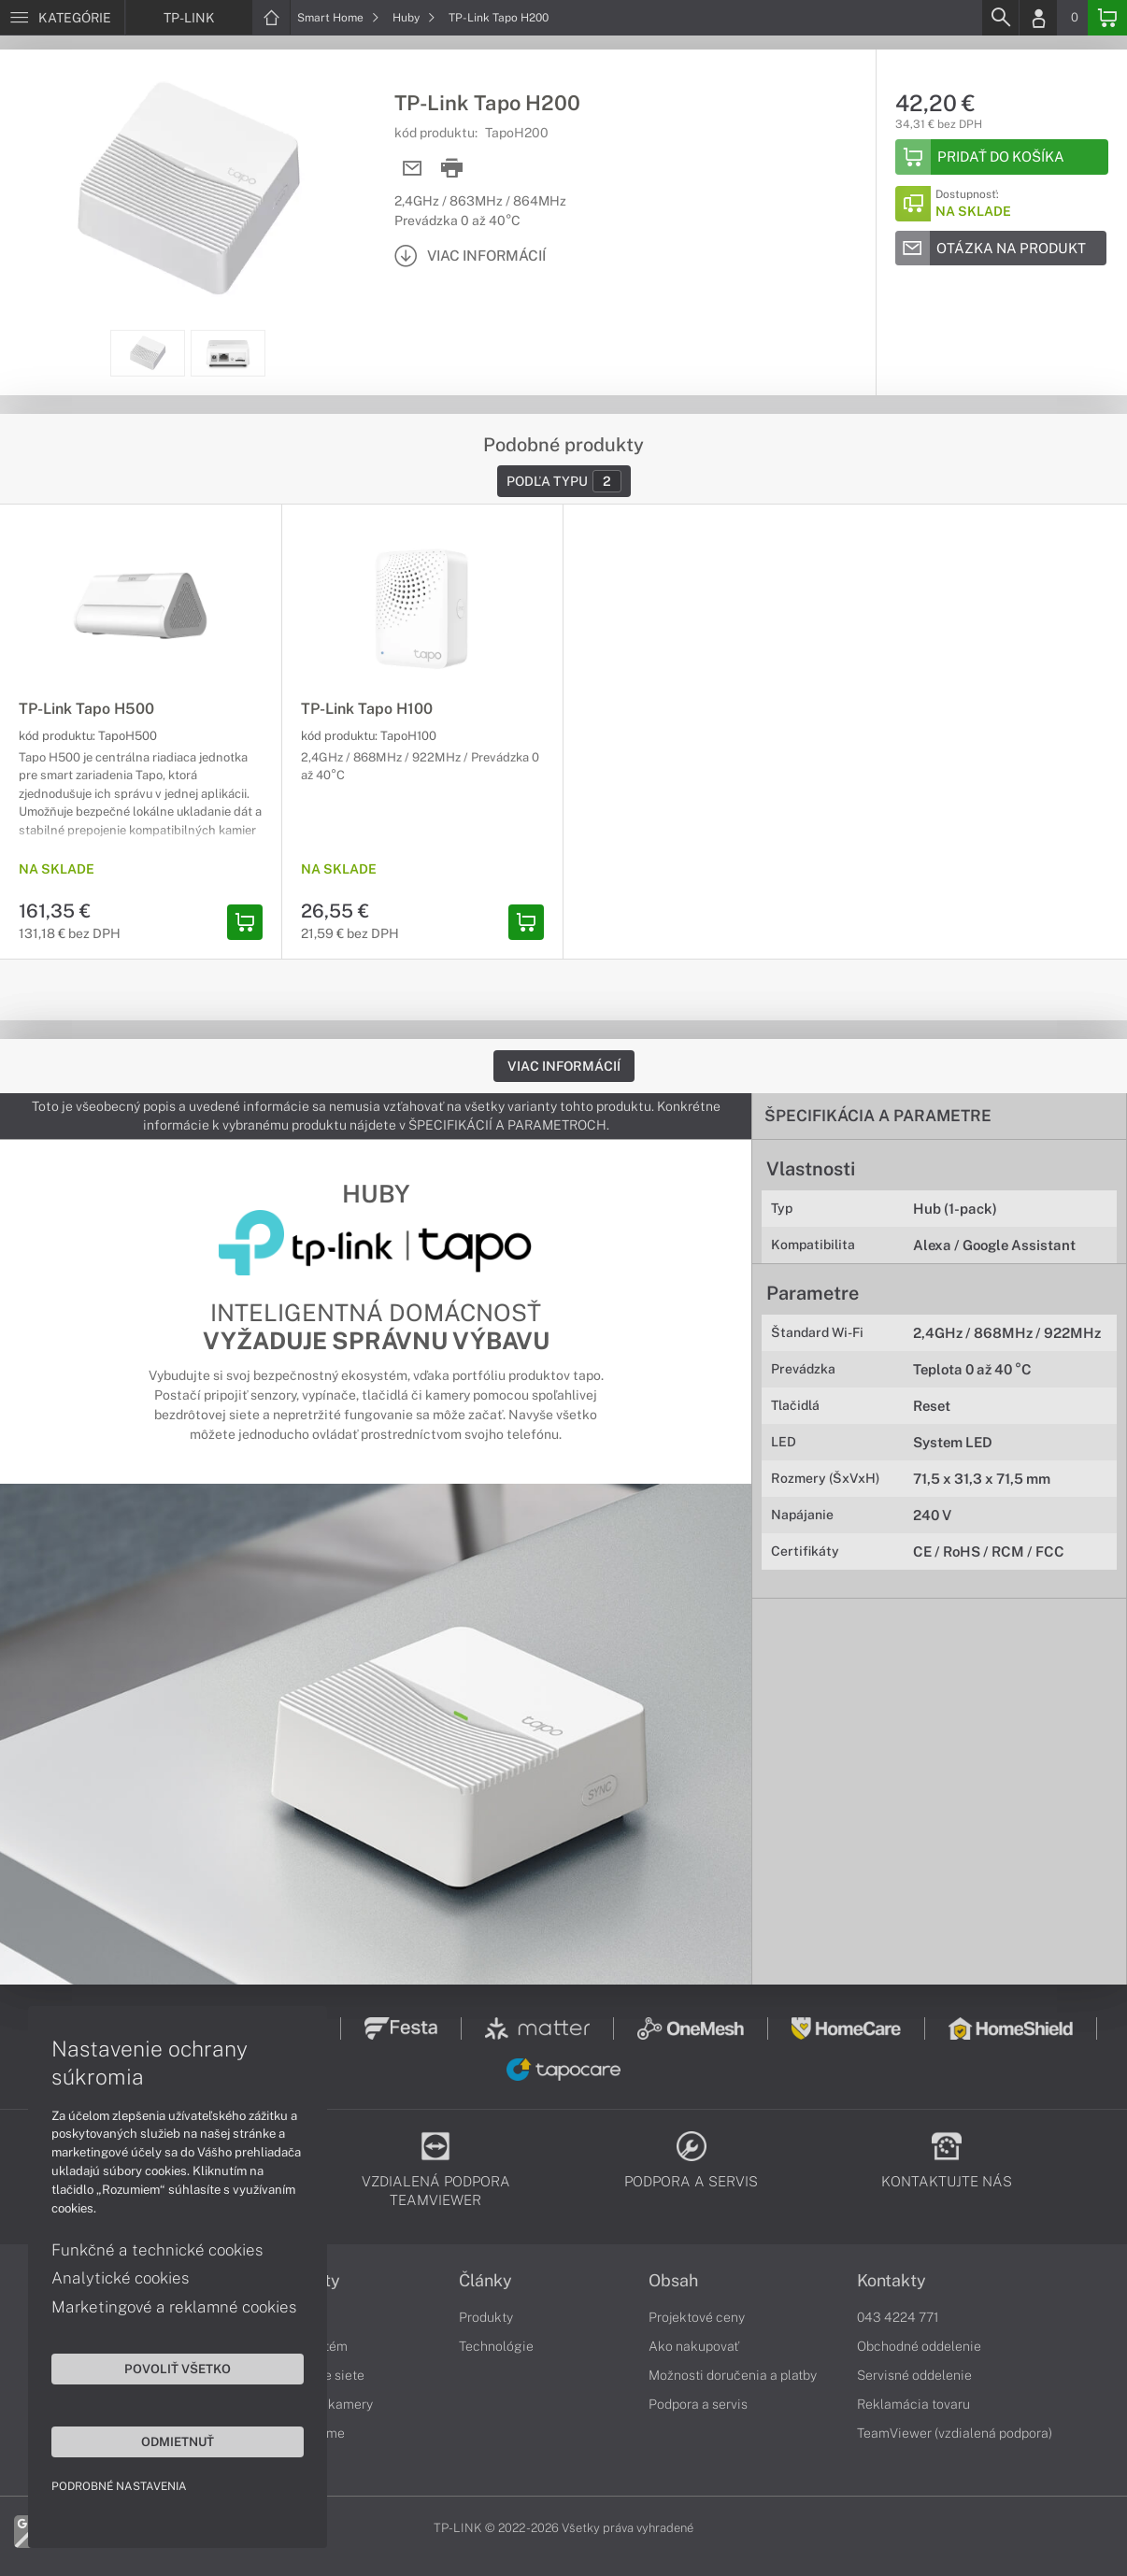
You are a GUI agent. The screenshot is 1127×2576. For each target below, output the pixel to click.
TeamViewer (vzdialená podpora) (954, 2433)
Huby (413, 17)
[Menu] (62, 18)
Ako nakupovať (694, 2346)
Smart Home (338, 17)
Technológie (496, 2346)
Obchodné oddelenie (919, 2346)
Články (485, 2280)
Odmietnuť (177, 2441)
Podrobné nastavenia (119, 2486)
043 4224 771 (898, 2317)
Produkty (486, 2317)
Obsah (673, 2280)
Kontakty (891, 2280)
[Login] (1038, 18)
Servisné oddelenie (914, 2375)
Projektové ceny (697, 2317)
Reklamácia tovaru (913, 2404)
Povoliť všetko (177, 2368)
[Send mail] (412, 168)
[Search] (1000, 18)
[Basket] (1107, 18)
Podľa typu (563, 481)
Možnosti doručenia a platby (733, 2375)
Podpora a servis (698, 2404)
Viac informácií (564, 1066)
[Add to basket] (1001, 157)
